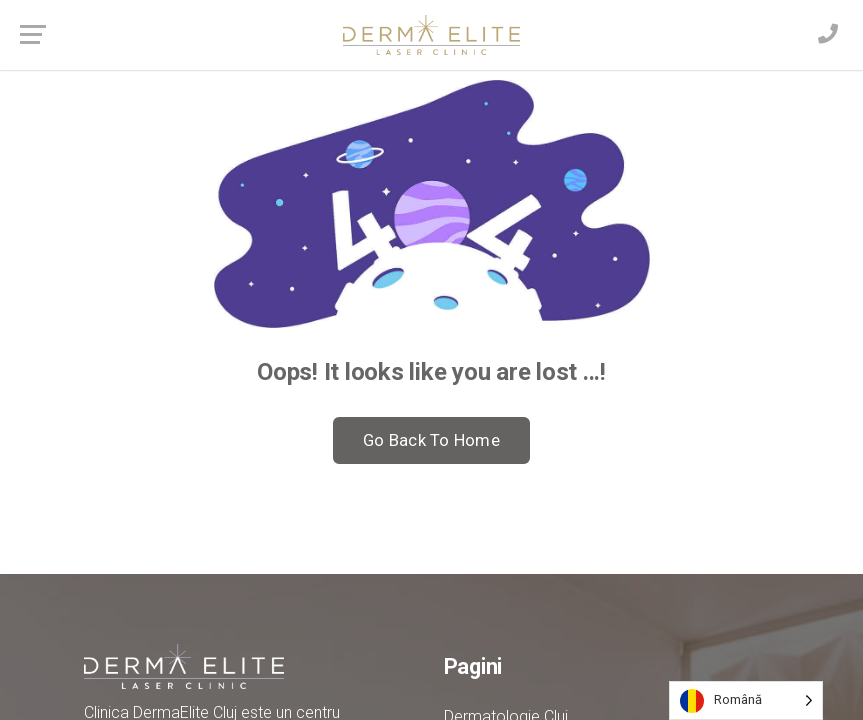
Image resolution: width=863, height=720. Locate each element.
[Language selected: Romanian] (746, 700)
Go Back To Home (431, 440)
